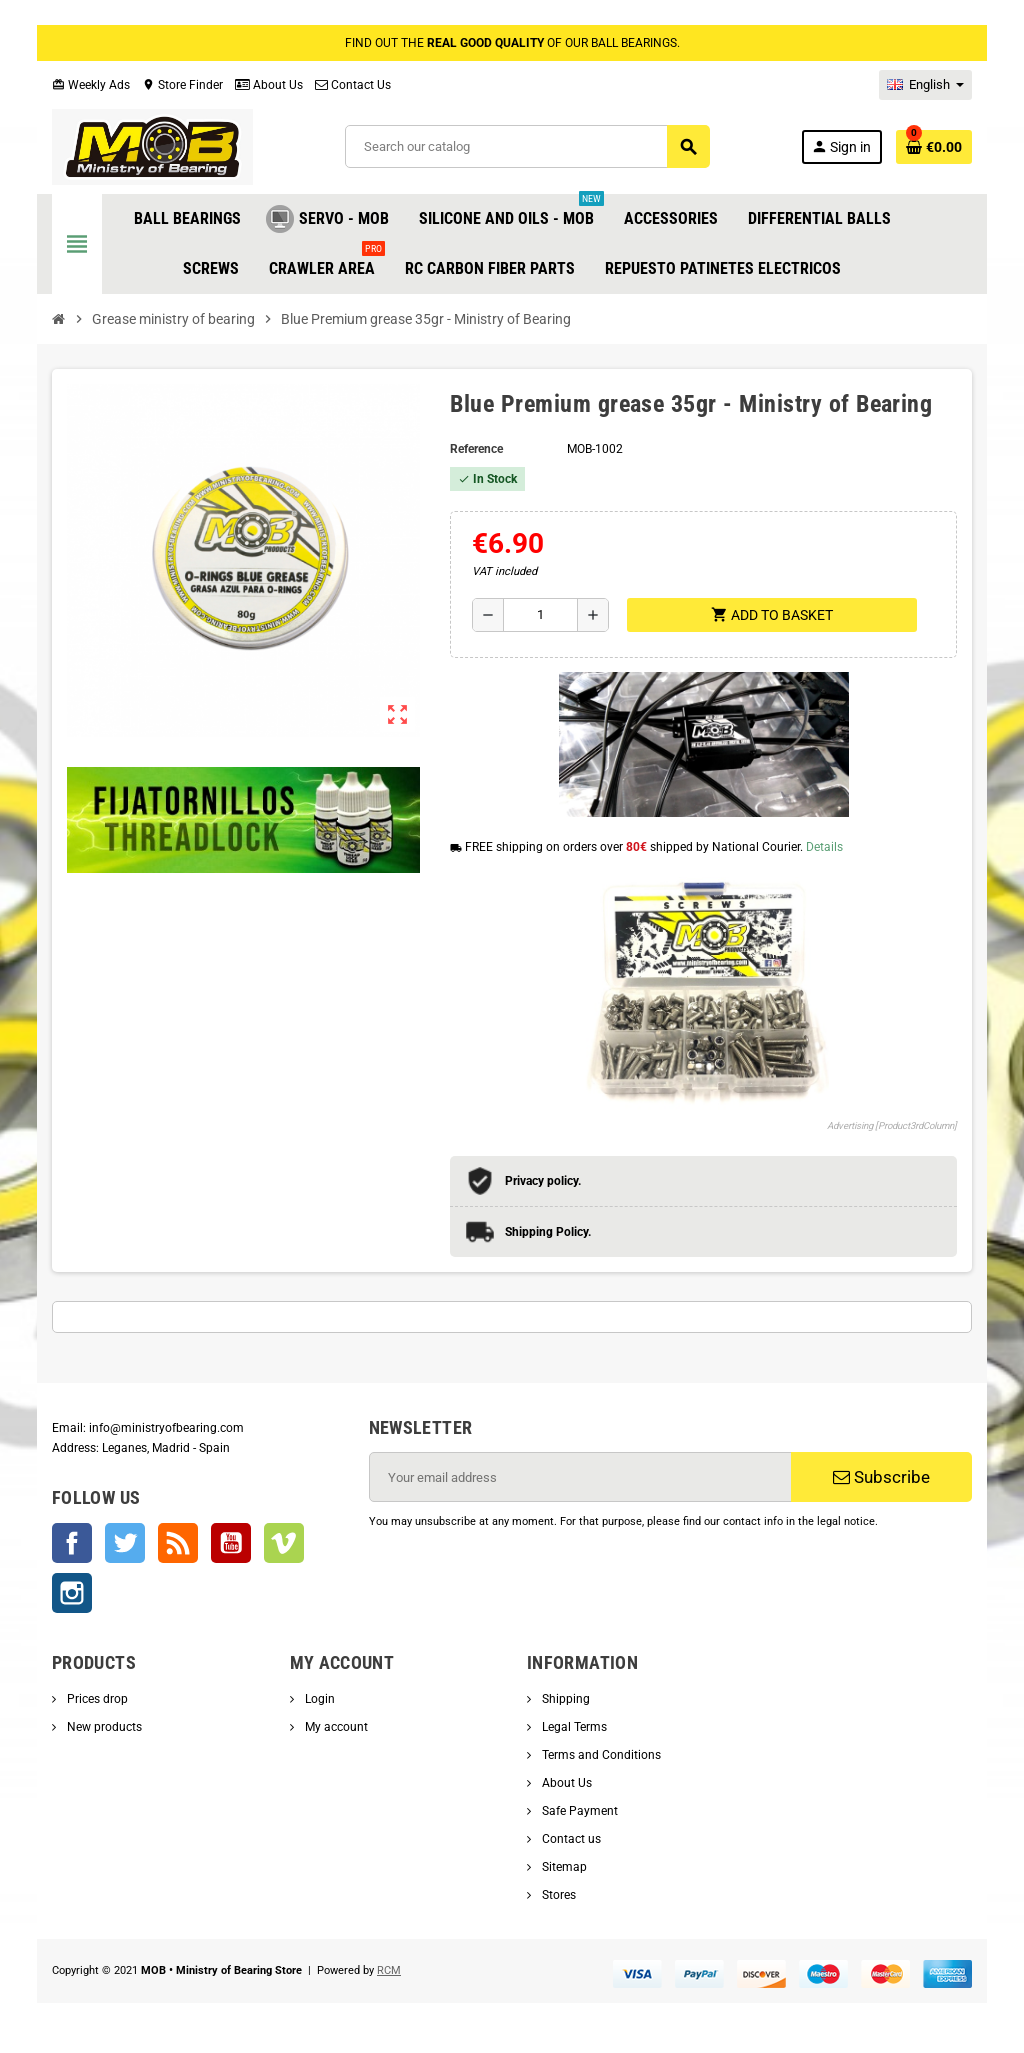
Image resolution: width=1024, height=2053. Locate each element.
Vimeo (284, 1543)
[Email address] (580, 1477)
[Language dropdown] (925, 85)
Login (318, 1699)
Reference (476, 449)
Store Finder (182, 85)
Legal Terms (573, 1727)
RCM (389, 1970)
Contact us (570, 1839)
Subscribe (881, 1477)
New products (103, 1727)
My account (335, 1727)
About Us (269, 85)
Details (824, 847)
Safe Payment (578, 1811)
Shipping (564, 1699)
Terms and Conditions (600, 1755)
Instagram (72, 1593)
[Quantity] (540, 615)
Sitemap (563, 1867)
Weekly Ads (91, 85)
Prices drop (96, 1699)
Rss (178, 1543)
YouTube (231, 1543)
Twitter (125, 1543)
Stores (557, 1895)
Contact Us (353, 85)
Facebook (72, 1543)
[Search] (527, 146)
